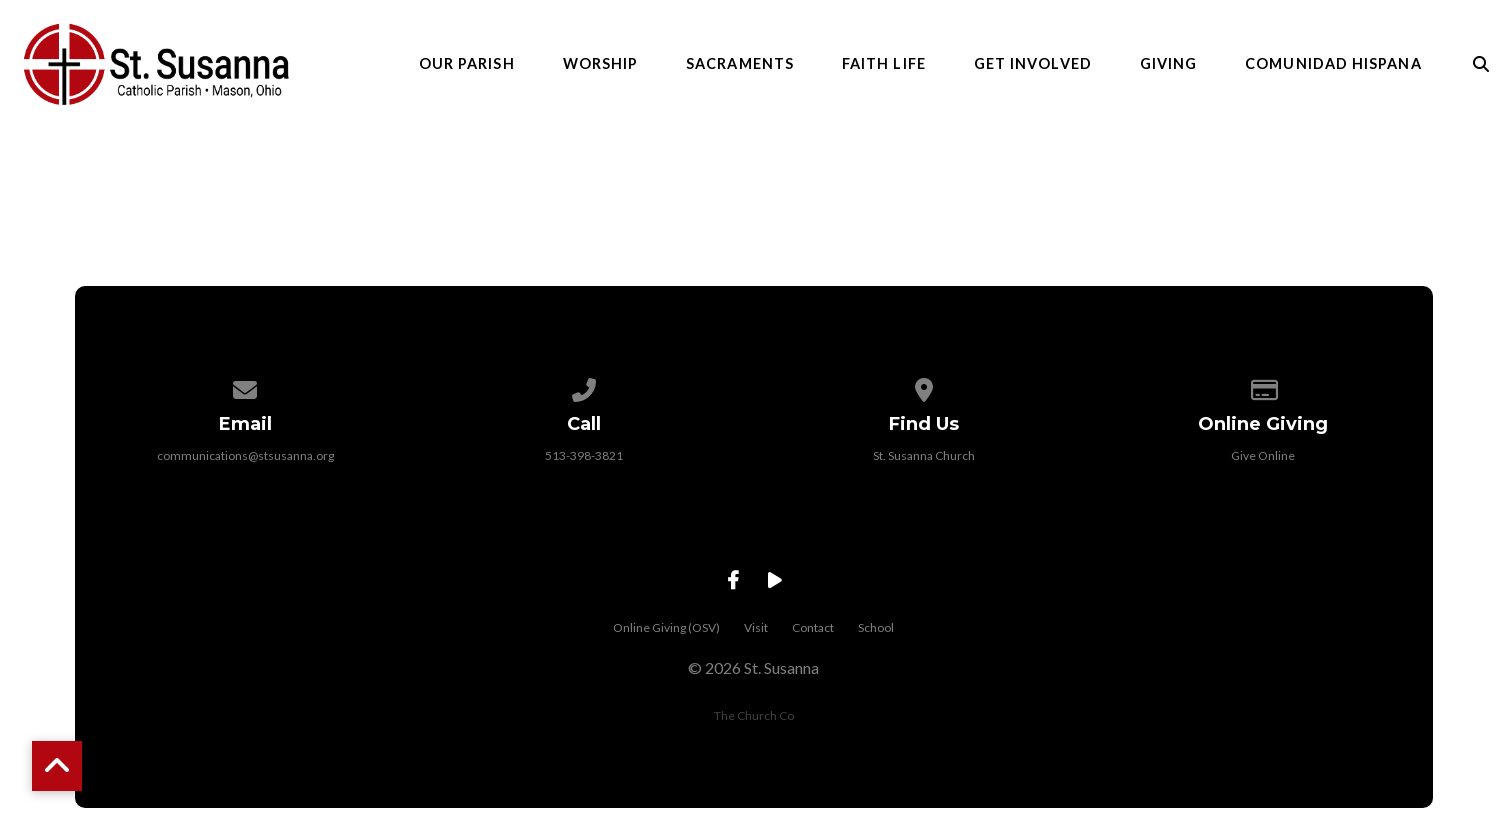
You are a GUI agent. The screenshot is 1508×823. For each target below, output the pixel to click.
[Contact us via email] (245, 386)
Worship (601, 64)
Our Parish (467, 64)
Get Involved (1033, 64)
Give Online (1263, 455)
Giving (1168, 64)
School (876, 627)
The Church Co (754, 715)
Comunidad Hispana (1333, 64)
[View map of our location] (924, 386)
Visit (756, 627)
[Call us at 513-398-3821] (585, 386)
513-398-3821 (584, 455)
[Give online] (1263, 386)
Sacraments (740, 64)
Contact (813, 627)
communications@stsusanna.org (245, 455)
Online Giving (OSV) (666, 627)
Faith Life (884, 64)
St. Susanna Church (924, 455)
